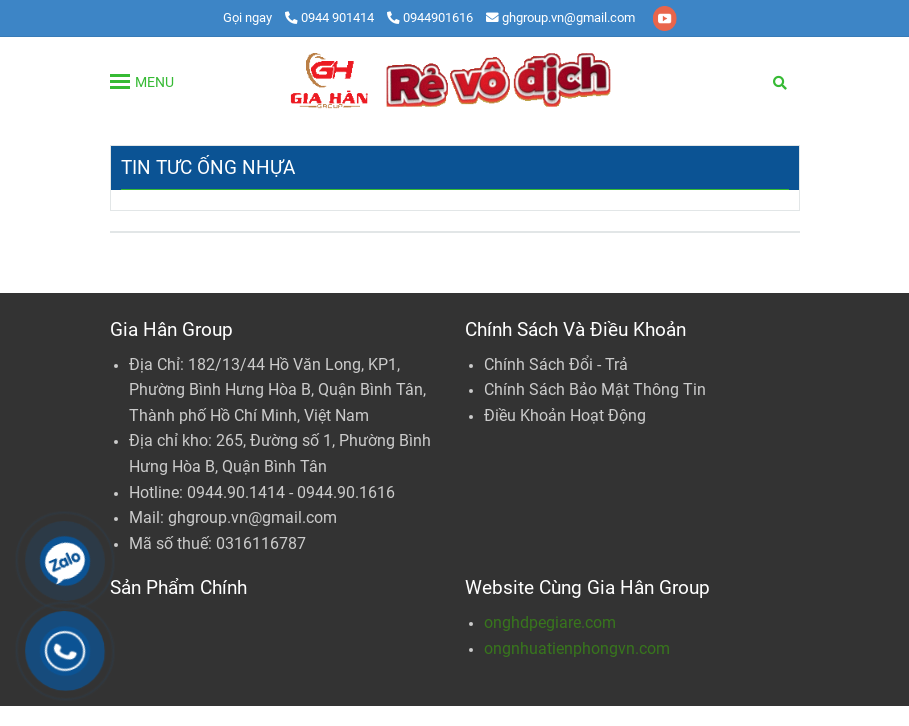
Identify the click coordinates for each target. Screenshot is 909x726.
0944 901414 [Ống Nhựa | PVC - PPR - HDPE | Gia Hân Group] (331, 17)
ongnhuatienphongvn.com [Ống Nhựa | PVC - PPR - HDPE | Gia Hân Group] (577, 648)
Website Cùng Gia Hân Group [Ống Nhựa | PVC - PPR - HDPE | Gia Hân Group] (587, 587)
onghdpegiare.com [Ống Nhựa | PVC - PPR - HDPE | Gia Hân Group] (550, 622)
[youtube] (665, 17)
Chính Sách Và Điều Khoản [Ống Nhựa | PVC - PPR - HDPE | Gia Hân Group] (575, 329)
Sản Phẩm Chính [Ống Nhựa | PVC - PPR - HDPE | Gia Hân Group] (178, 587)
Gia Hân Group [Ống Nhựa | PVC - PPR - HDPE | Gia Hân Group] (171, 329)
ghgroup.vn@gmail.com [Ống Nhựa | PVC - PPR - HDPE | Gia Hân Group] (560, 17)
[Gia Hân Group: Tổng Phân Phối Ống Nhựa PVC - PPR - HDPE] (455, 81)
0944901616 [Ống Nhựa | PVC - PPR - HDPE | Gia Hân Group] (430, 17)
